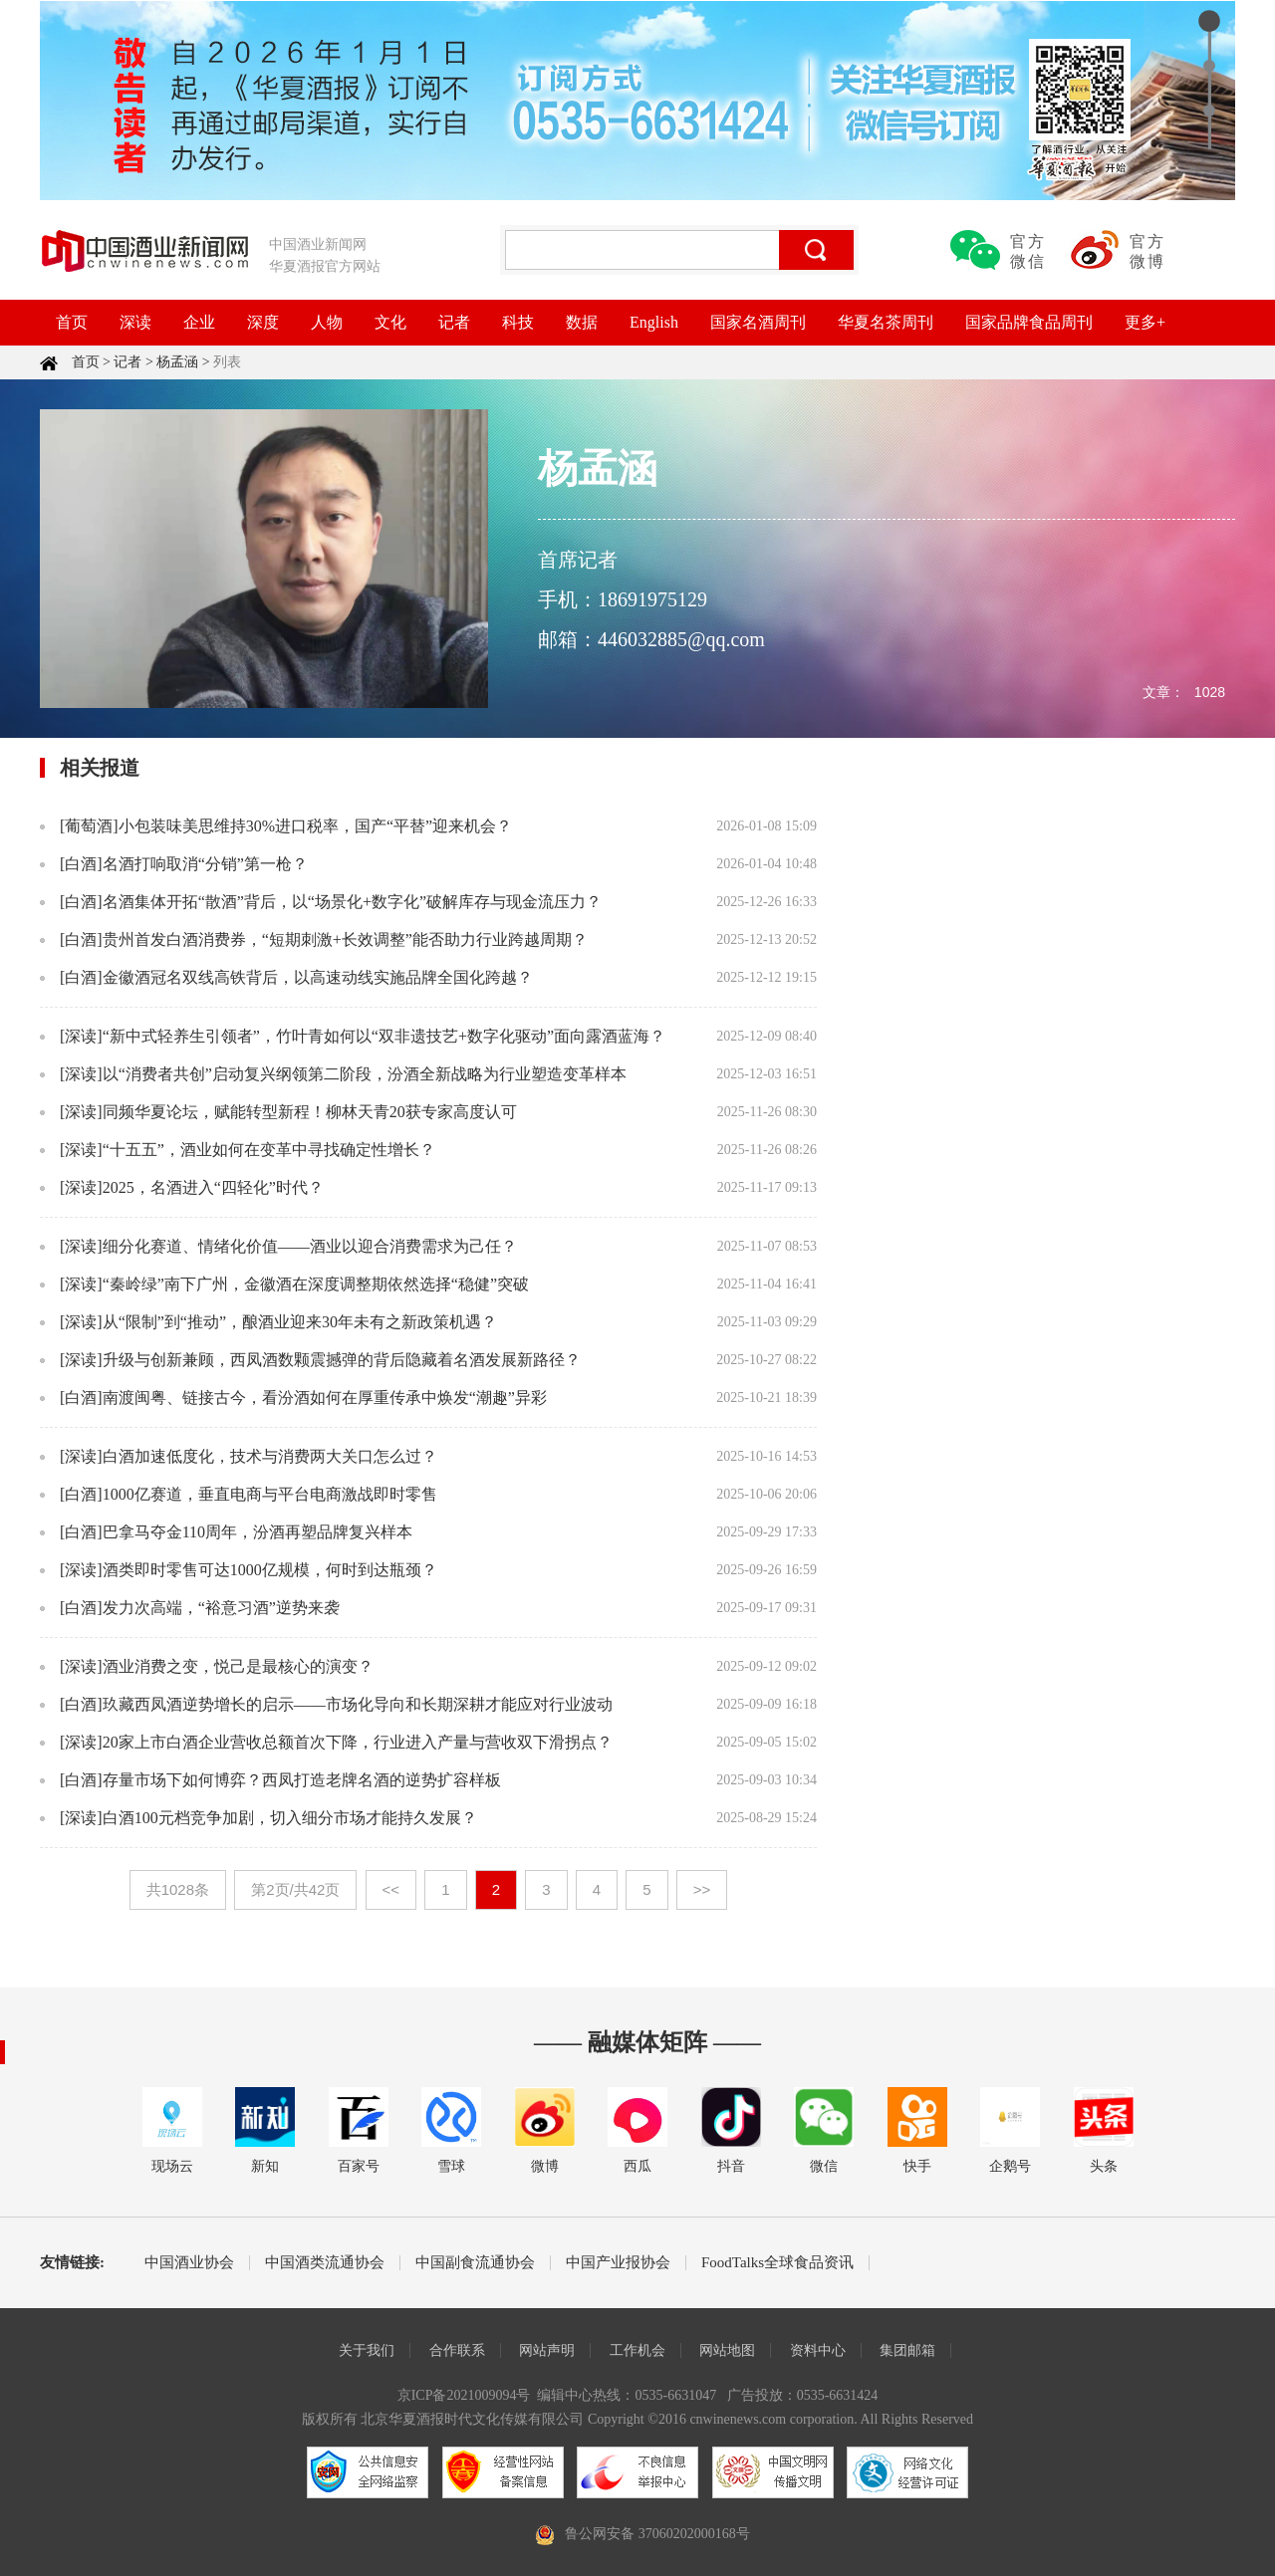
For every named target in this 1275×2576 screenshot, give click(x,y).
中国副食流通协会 (475, 2262)
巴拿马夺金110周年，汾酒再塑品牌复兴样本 (257, 1531)
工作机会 (637, 2350)
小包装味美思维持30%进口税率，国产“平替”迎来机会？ (316, 826)
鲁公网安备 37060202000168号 (657, 2533)
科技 (518, 322)
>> (702, 1889)
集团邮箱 (907, 2350)
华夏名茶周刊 (885, 322)
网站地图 (727, 2350)
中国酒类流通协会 (324, 2262)
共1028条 (177, 1889)
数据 (582, 322)
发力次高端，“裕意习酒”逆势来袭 (221, 1607)
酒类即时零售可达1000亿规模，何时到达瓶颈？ (270, 1569)
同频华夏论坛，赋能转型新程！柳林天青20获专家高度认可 (310, 1111)
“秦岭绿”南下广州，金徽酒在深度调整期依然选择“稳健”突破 (316, 1284)
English (654, 322)
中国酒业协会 (189, 2262)
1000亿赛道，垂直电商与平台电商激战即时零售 (270, 1494)
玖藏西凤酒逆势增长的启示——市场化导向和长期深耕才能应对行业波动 (358, 1704)
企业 (199, 322)
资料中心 (818, 2350)
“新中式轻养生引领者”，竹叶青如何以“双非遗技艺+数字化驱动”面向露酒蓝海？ (384, 1036)
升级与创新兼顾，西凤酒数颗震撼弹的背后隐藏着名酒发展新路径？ (342, 1359)
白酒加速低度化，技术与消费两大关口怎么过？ (270, 1456)
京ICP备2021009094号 (464, 2395)
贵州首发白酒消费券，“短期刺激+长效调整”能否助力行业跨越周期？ (345, 939)
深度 (263, 322)
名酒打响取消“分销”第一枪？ (205, 863)
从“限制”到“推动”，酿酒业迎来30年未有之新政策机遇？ (300, 1321)
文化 (390, 322)
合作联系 (457, 2350)
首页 (72, 322)
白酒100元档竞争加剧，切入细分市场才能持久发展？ (290, 1817)
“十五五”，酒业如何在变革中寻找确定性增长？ (269, 1149)
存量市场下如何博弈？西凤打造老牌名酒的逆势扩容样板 (302, 1779)
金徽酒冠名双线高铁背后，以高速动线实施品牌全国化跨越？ (318, 977)
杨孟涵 (177, 361)
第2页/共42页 (295, 1889)
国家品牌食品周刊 (1029, 322)
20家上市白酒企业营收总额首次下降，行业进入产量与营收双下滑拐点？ (358, 1742)
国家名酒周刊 (758, 322)
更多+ (1145, 322)
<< (391, 1889)
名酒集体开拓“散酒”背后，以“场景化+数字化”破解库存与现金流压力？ (352, 901)
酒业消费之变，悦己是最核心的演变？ (238, 1666)
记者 (454, 322)
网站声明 (547, 2350)
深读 (135, 322)
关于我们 (366, 2350)
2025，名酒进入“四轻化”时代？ (213, 1187)
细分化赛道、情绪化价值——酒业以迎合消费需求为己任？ (310, 1246)
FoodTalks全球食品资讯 (777, 2262)
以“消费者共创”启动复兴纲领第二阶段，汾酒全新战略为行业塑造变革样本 (365, 1073)
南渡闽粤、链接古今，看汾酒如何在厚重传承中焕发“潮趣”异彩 (325, 1397)
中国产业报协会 (618, 2262)
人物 (327, 322)
